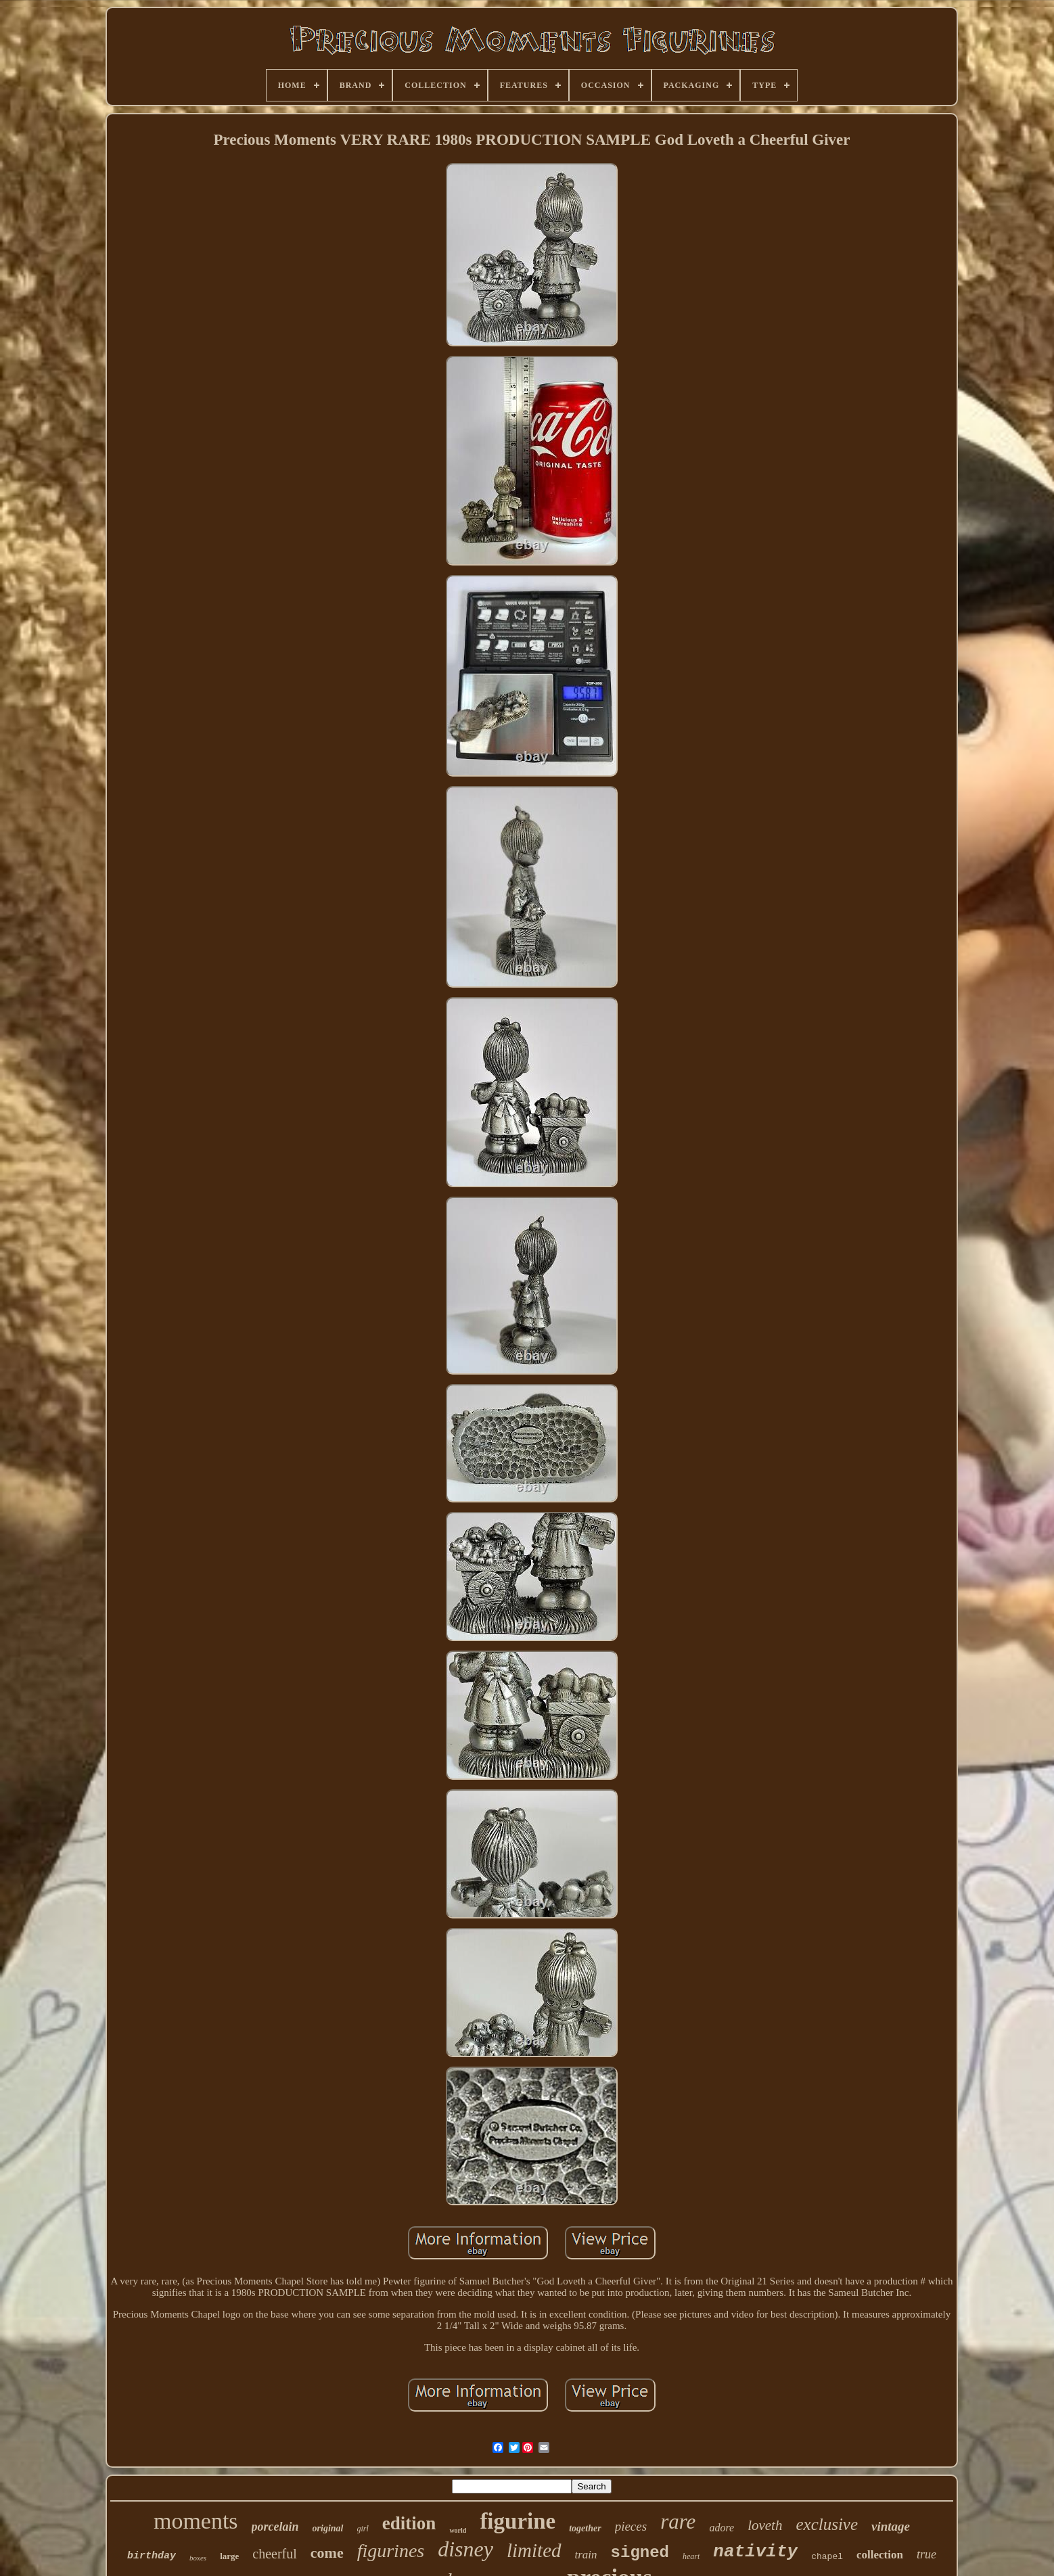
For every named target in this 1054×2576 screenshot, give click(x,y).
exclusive (827, 2524)
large (229, 2556)
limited (534, 2550)
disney (465, 2549)
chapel (827, 2557)
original (328, 2528)
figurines (391, 2550)
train (586, 2554)
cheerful (274, 2553)
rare (677, 2521)
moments (196, 2520)
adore (721, 2527)
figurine (517, 2521)
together (585, 2528)
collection (879, 2554)
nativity (755, 2552)
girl (363, 2528)
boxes (197, 2558)
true (926, 2554)
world (457, 2530)
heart (691, 2556)
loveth (765, 2525)
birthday (151, 2556)
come (327, 2552)
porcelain (275, 2526)
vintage (890, 2526)
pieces (631, 2526)
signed (640, 2553)
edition (409, 2523)
